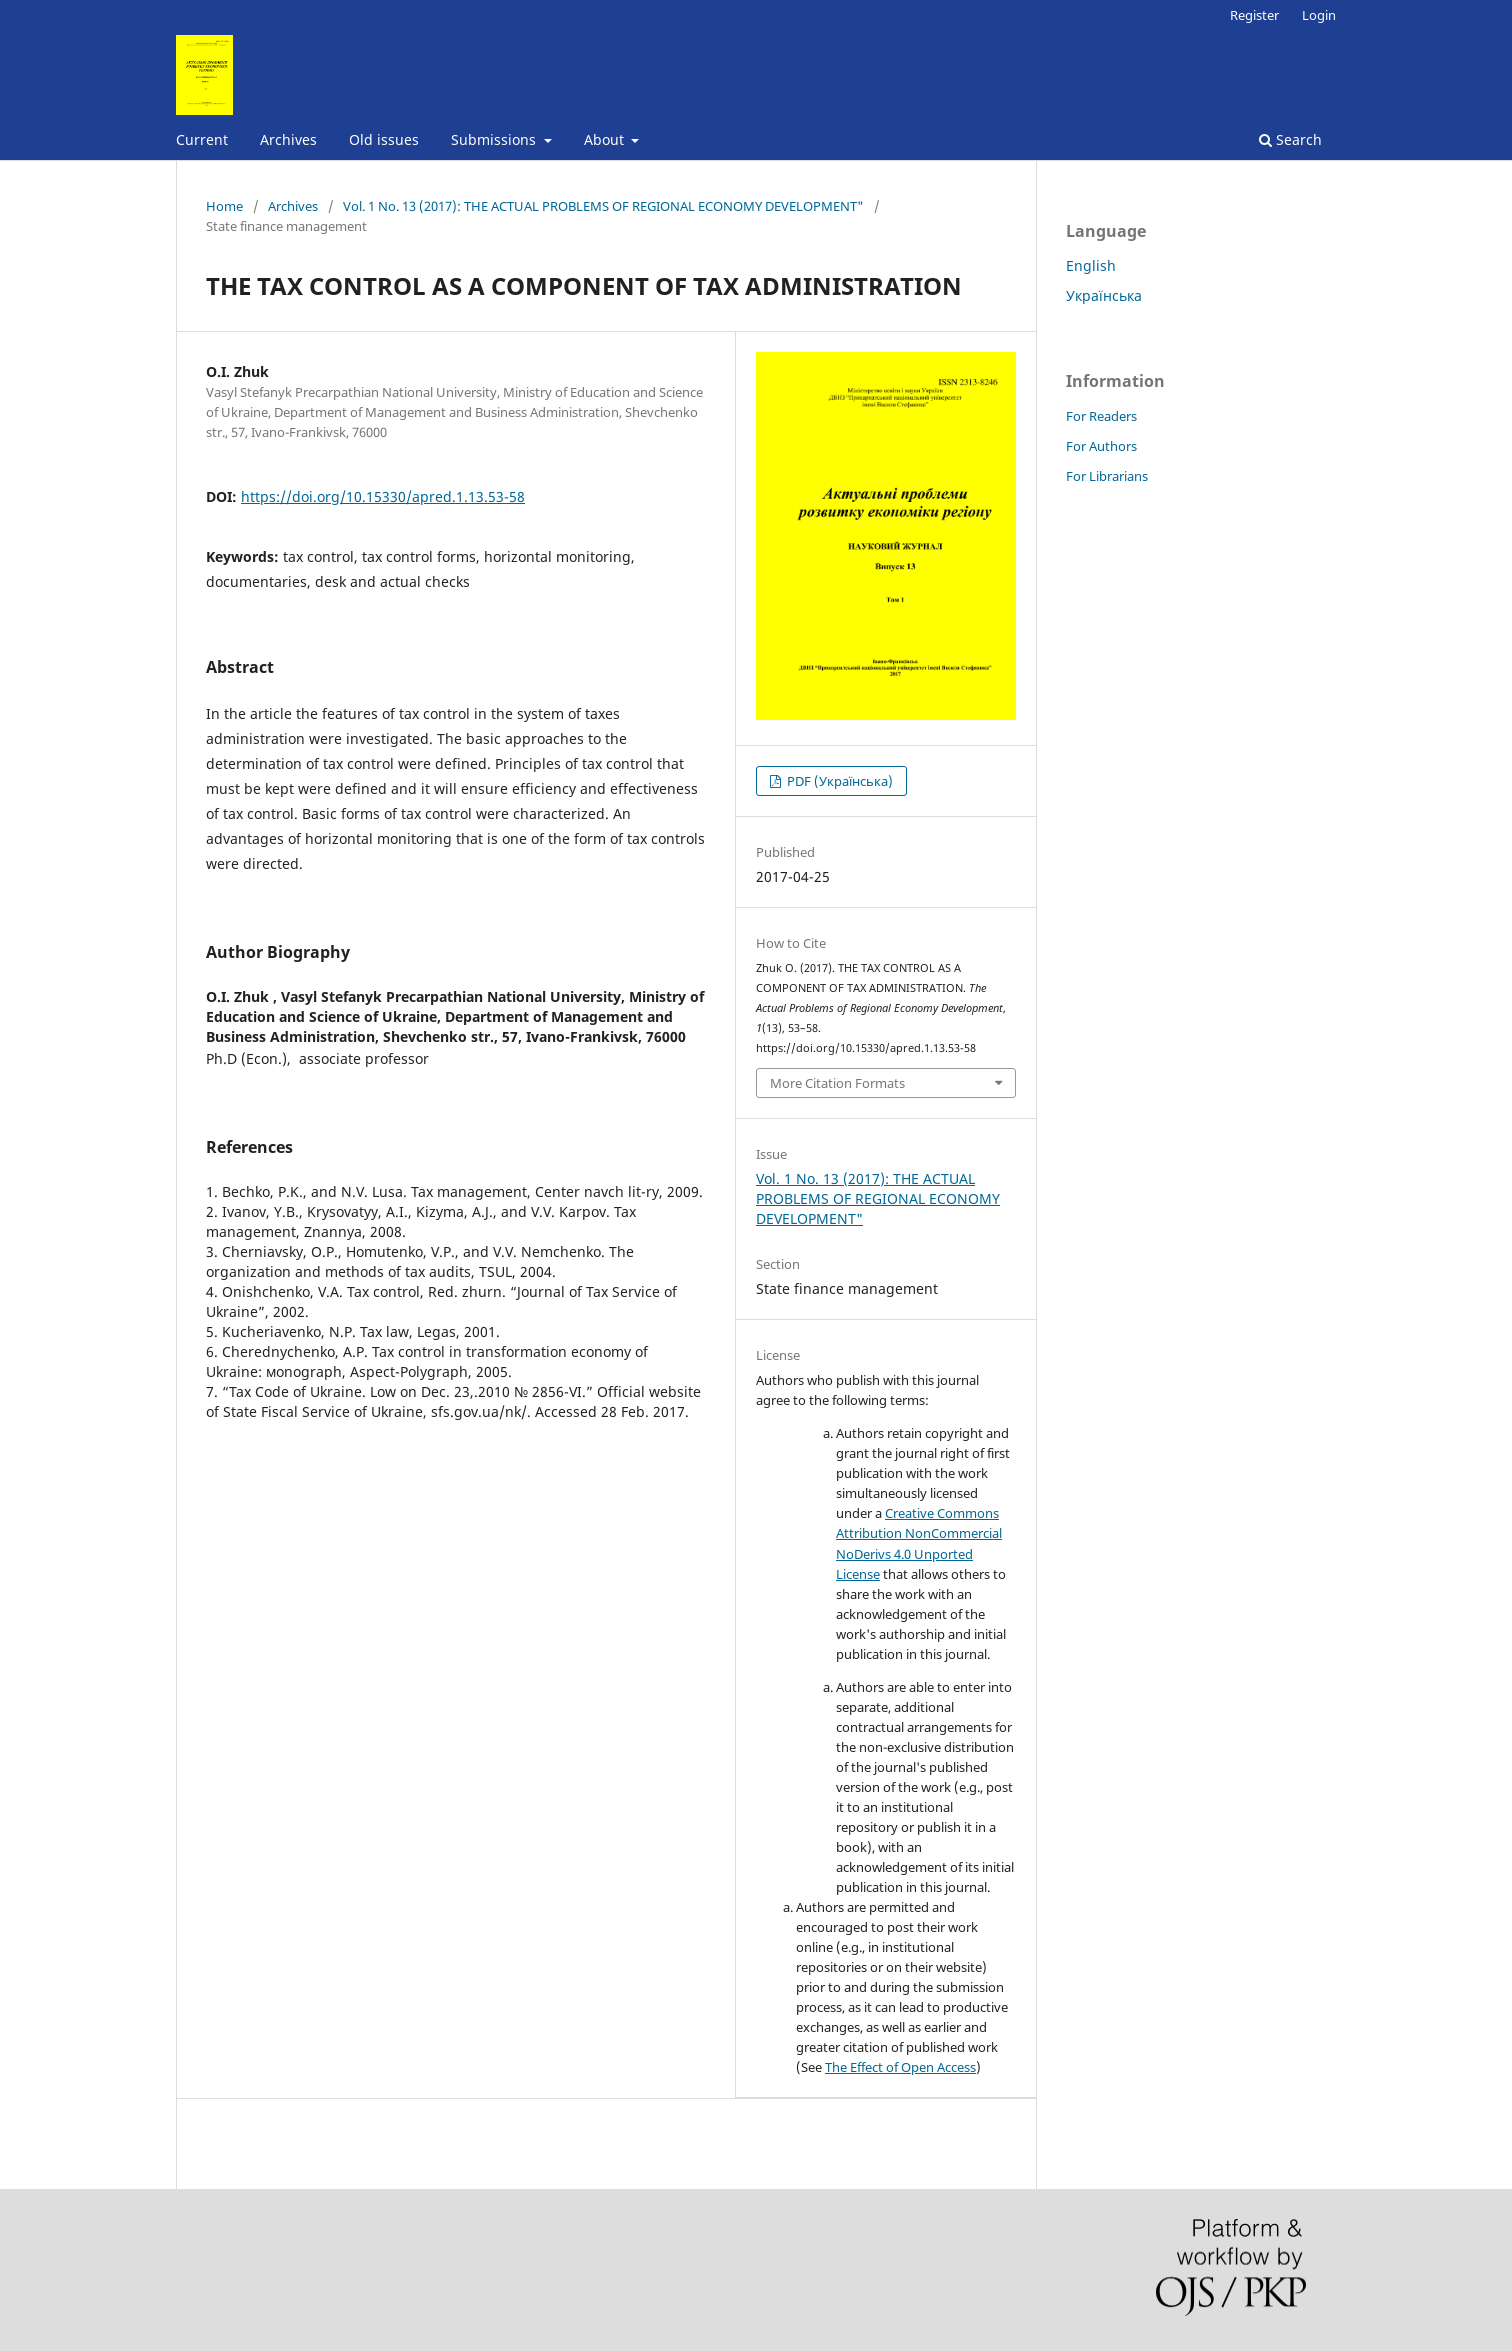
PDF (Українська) (838, 781)
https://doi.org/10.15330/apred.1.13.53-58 (383, 496)
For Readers (1101, 416)
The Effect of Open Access (900, 2067)
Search (1290, 139)
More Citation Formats (837, 1083)
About (606, 139)
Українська (1104, 295)
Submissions (495, 139)
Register (1254, 15)
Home (224, 206)
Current (202, 139)
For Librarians (1107, 476)
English (1091, 265)
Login (1319, 15)
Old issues (384, 139)
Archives (288, 139)
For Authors (1101, 446)
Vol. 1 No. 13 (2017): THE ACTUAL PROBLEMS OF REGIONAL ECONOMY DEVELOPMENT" (603, 206)
